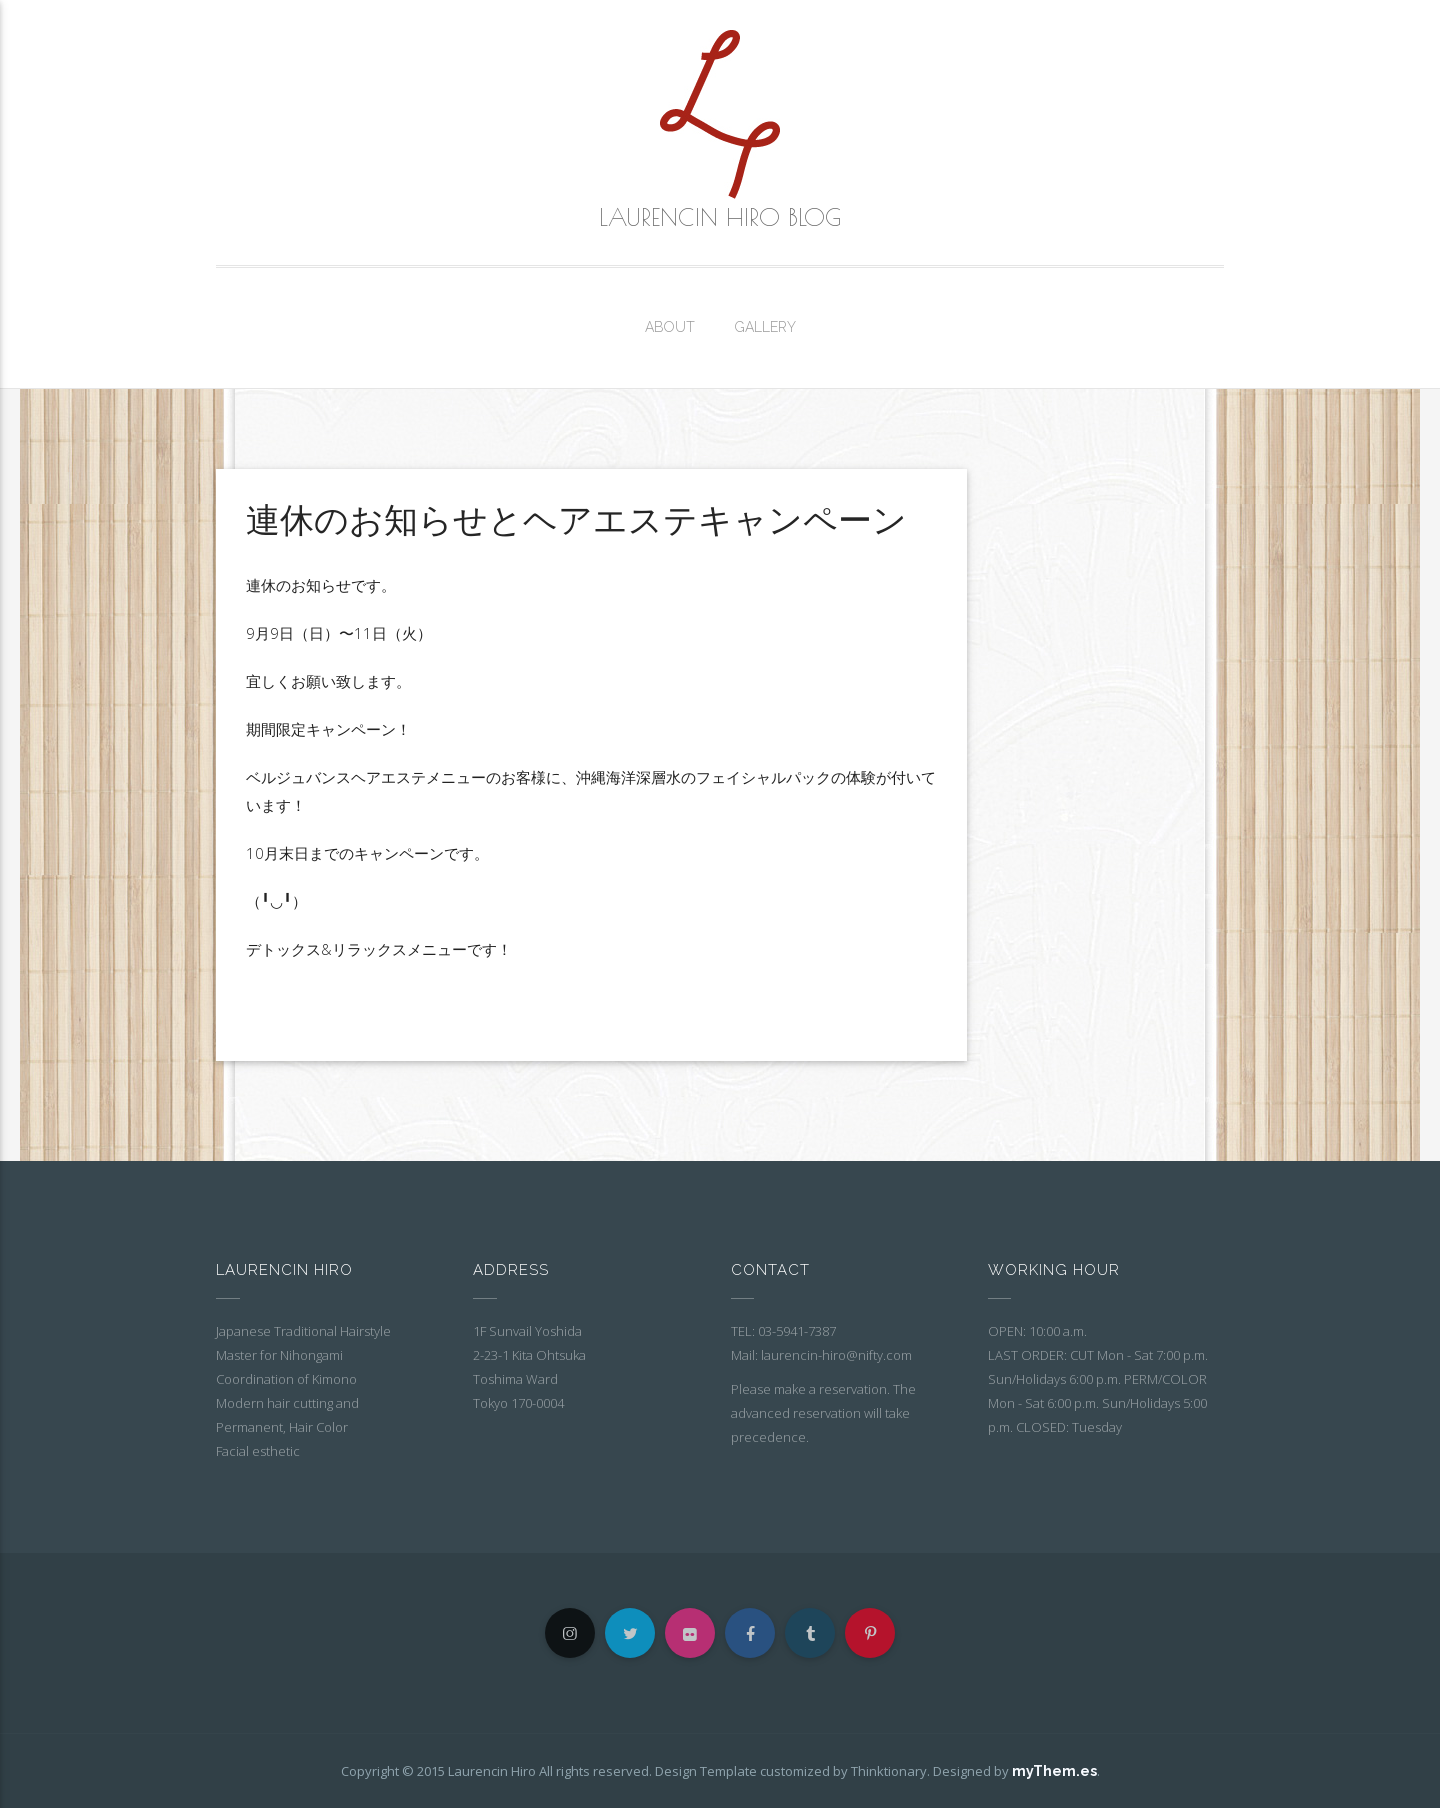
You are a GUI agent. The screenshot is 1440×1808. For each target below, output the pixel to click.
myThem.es (1054, 1771)
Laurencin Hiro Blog (720, 217)
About (670, 327)
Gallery (765, 327)
